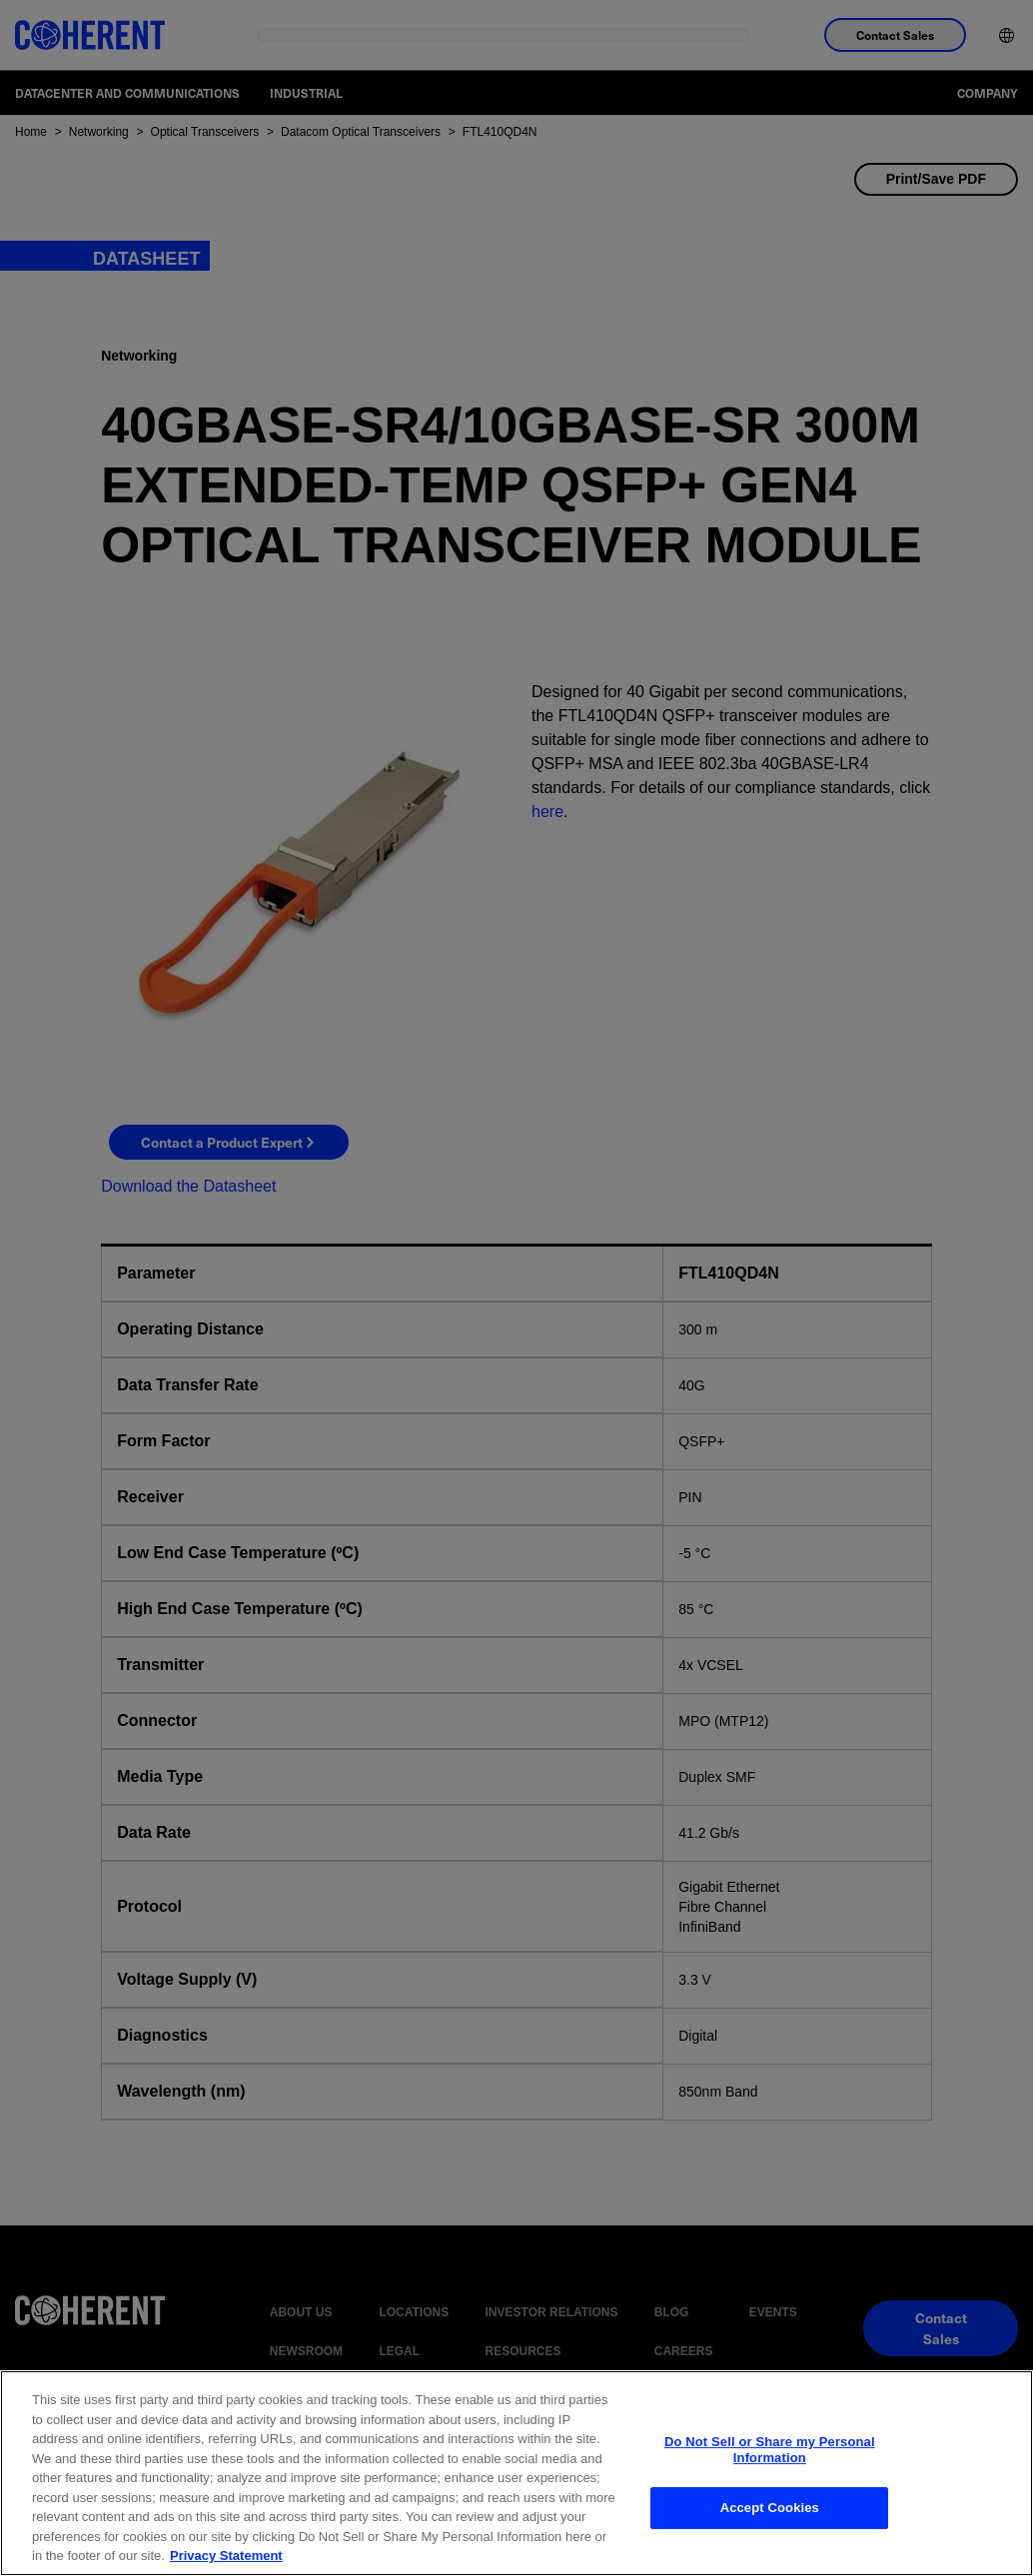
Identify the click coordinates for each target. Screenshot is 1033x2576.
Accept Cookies (769, 2544)
